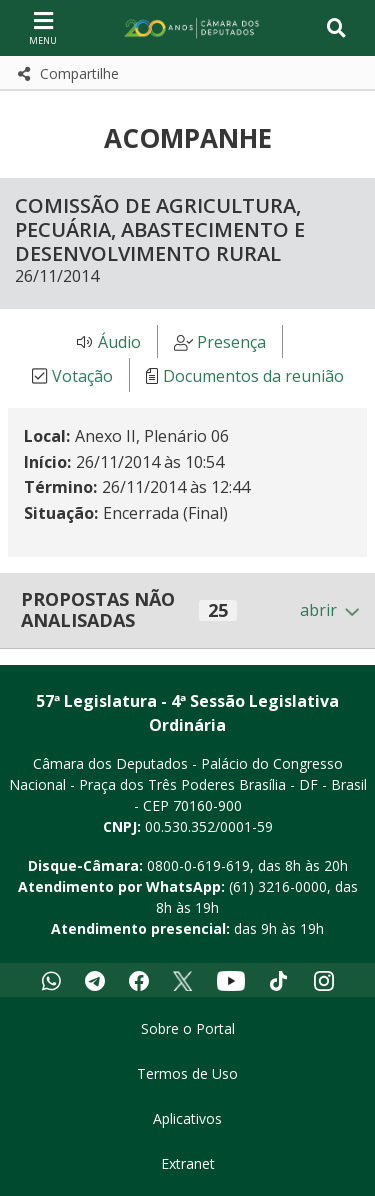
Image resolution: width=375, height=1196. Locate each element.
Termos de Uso (187, 1073)
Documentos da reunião (253, 376)
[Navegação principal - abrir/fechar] (43, 27)
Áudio (119, 342)
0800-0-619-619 (198, 865)
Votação (82, 376)
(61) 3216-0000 (278, 886)
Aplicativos (187, 1118)
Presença (231, 342)
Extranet (188, 1163)
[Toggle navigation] (336, 28)
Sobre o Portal (188, 1028)
